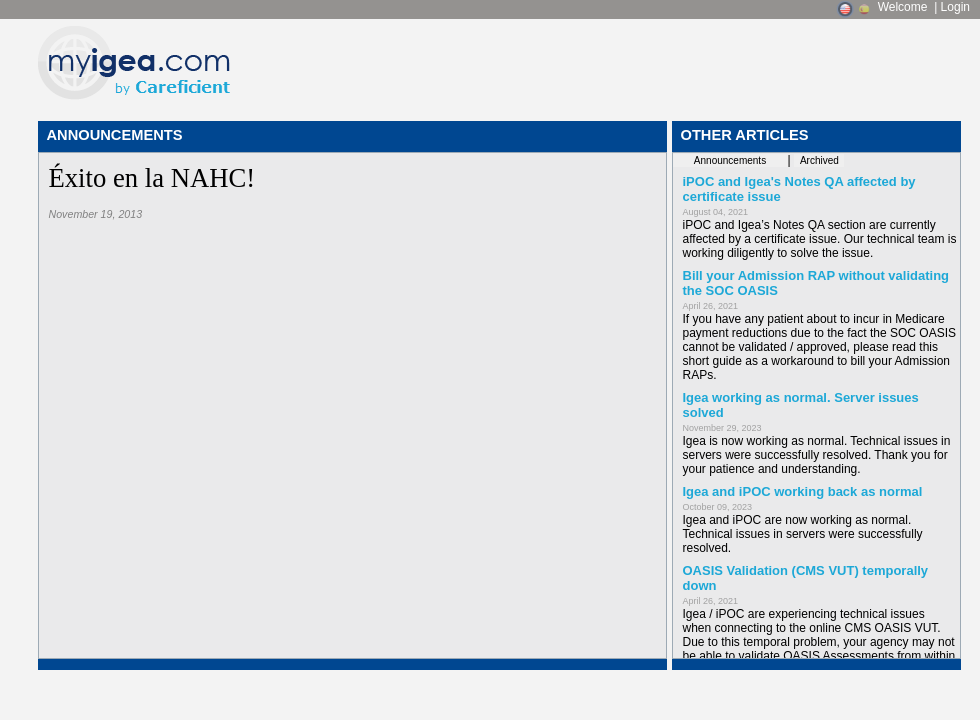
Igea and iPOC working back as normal (803, 491)
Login (955, 7)
